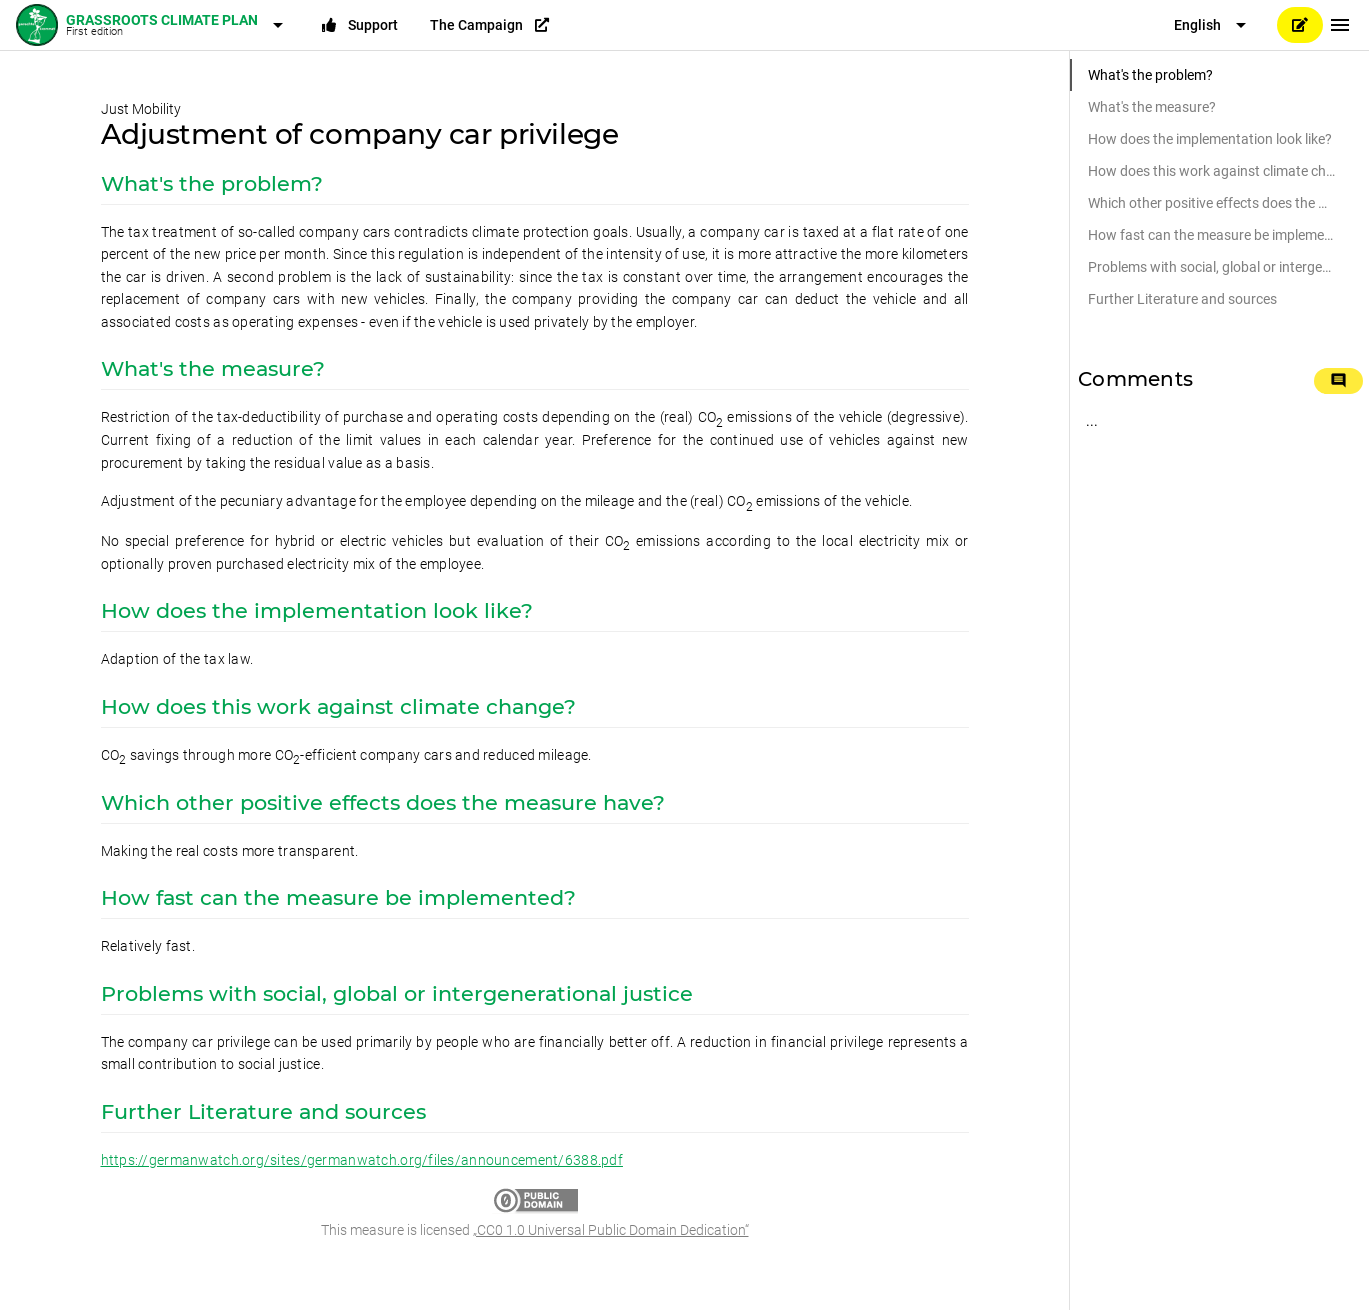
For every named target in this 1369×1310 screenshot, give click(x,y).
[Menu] (1340, 25)
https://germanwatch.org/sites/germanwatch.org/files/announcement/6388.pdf (362, 1160)
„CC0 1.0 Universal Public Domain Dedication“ (611, 1230)
